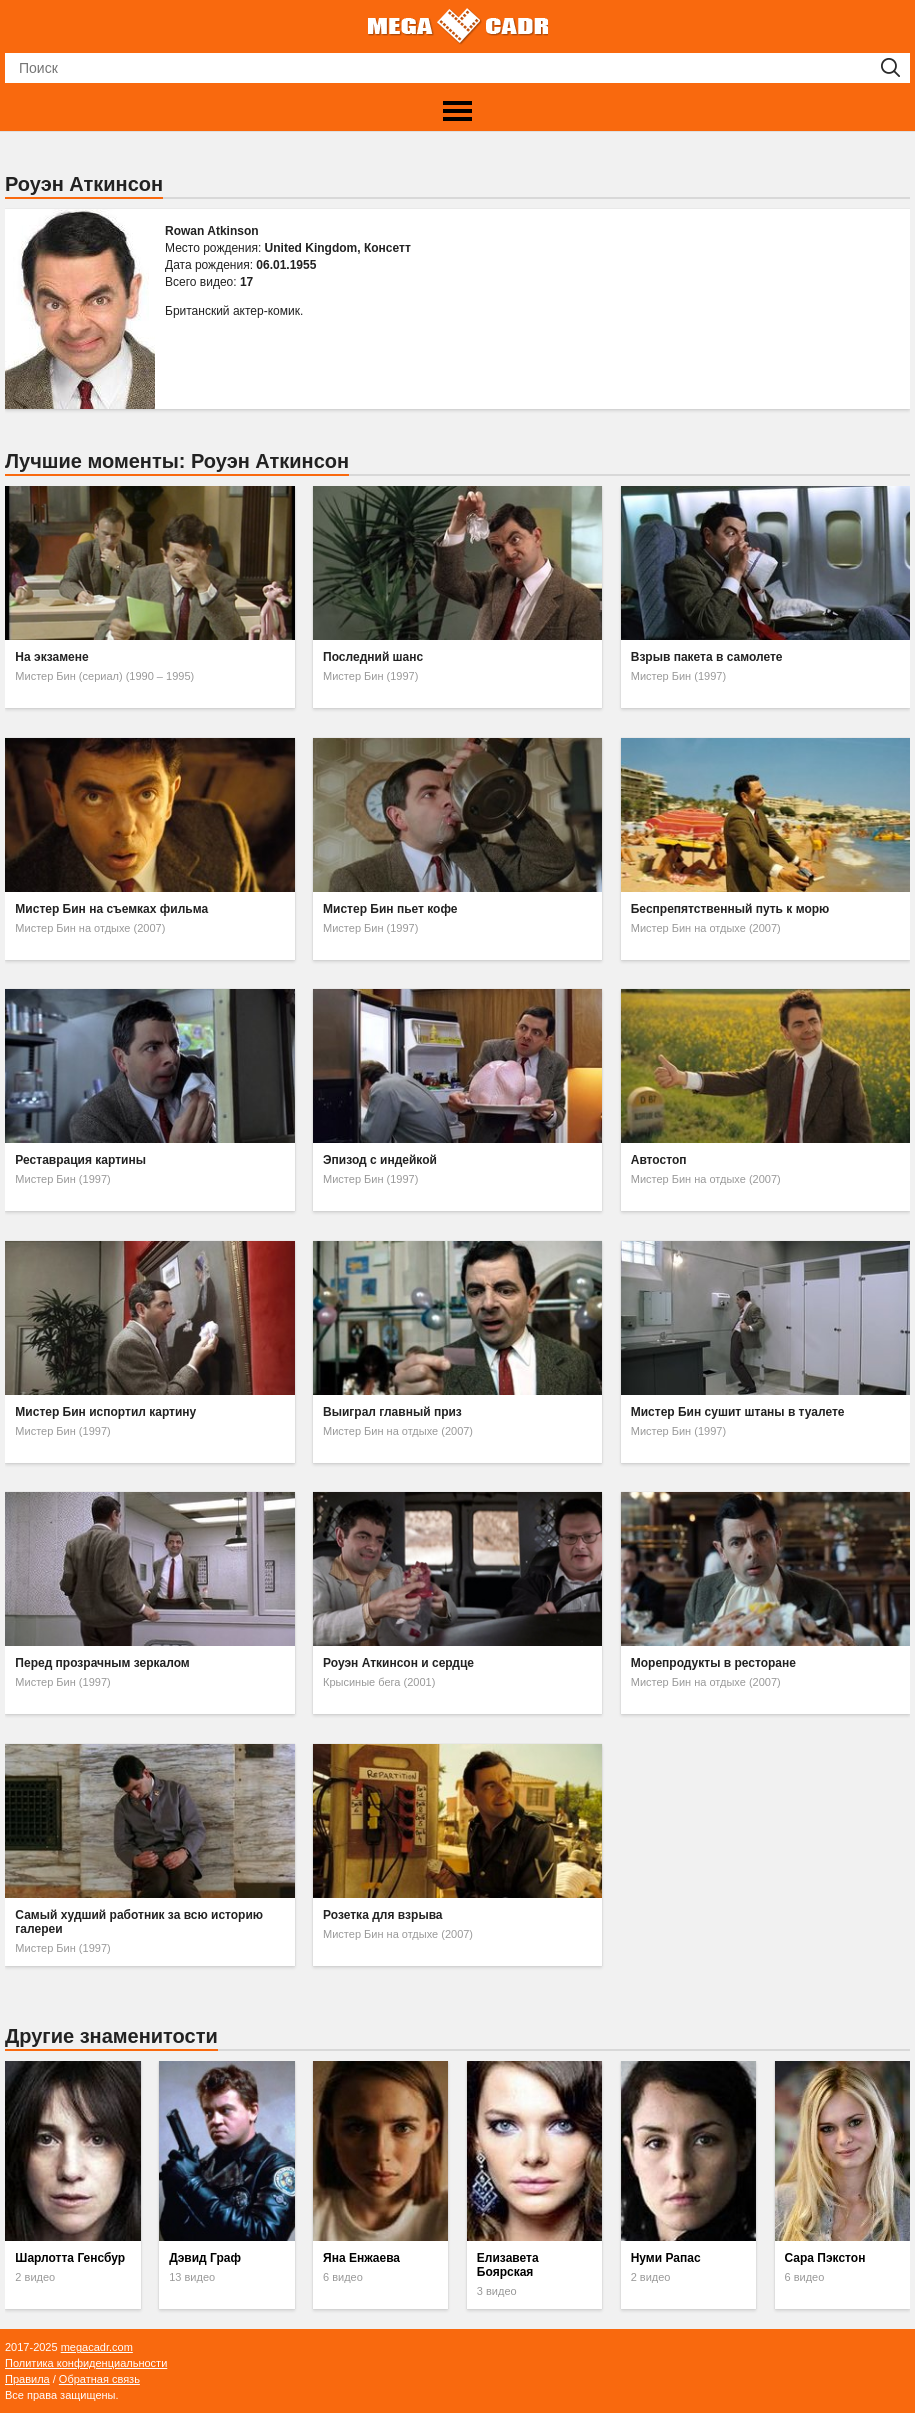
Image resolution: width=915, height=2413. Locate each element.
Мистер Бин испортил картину (105, 1412)
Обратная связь (99, 2379)
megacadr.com (97, 2347)
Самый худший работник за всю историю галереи (139, 1922)
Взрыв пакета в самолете (707, 657)
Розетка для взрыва (382, 1915)
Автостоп (659, 1160)
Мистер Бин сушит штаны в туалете (738, 1412)
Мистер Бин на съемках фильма (111, 909)
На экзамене (51, 657)
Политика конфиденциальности (86, 2363)
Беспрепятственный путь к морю (730, 909)
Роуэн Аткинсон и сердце (398, 1663)
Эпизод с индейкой (380, 1160)
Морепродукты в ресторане (713, 1663)
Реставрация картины (80, 1160)
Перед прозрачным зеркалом (102, 1663)
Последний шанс (373, 657)
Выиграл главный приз (392, 1412)
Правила (27, 2379)
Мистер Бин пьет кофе (390, 909)
